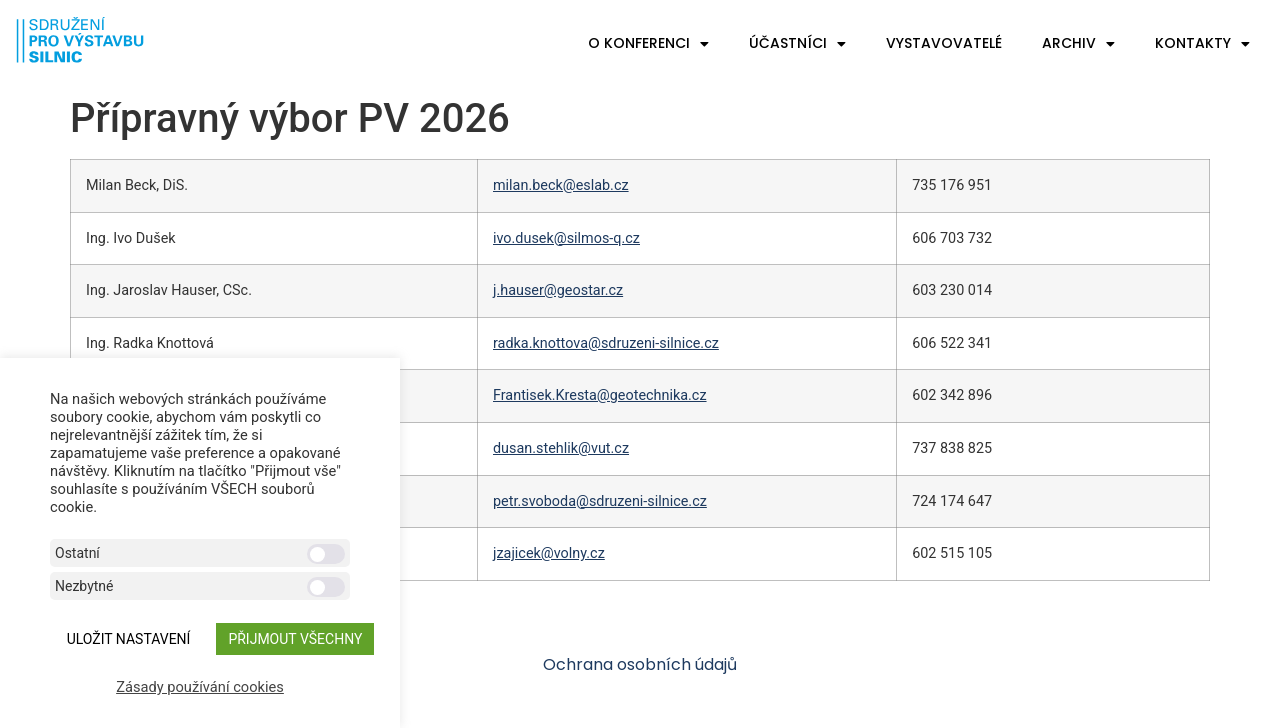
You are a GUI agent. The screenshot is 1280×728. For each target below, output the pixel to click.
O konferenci (648, 44)
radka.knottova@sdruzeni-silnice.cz (606, 343)
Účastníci (797, 44)
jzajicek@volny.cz (549, 553)
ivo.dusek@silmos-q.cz (566, 238)
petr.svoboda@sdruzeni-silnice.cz (600, 501)
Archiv (1078, 44)
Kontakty (1202, 44)
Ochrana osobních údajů (640, 664)
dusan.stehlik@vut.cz (561, 448)
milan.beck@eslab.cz (561, 185)
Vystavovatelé (944, 43)
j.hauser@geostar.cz (558, 290)
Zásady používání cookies (200, 687)
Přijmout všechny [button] (295, 639)
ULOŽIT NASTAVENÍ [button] (129, 639)
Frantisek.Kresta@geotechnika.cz (600, 395)
